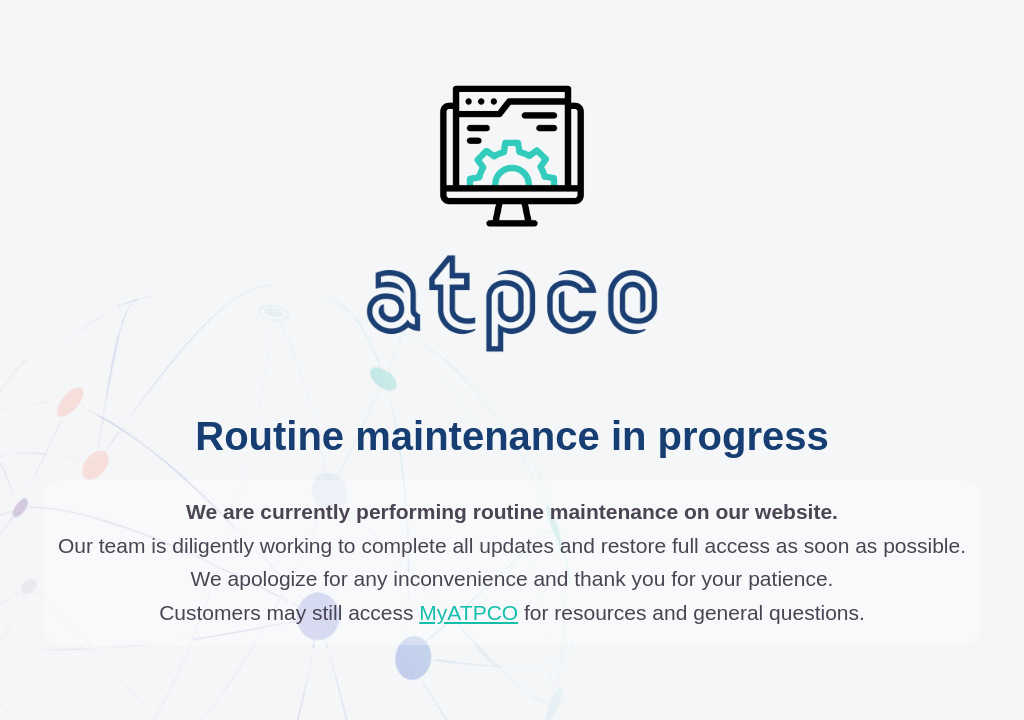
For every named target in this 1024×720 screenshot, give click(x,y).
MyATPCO (468, 612)
